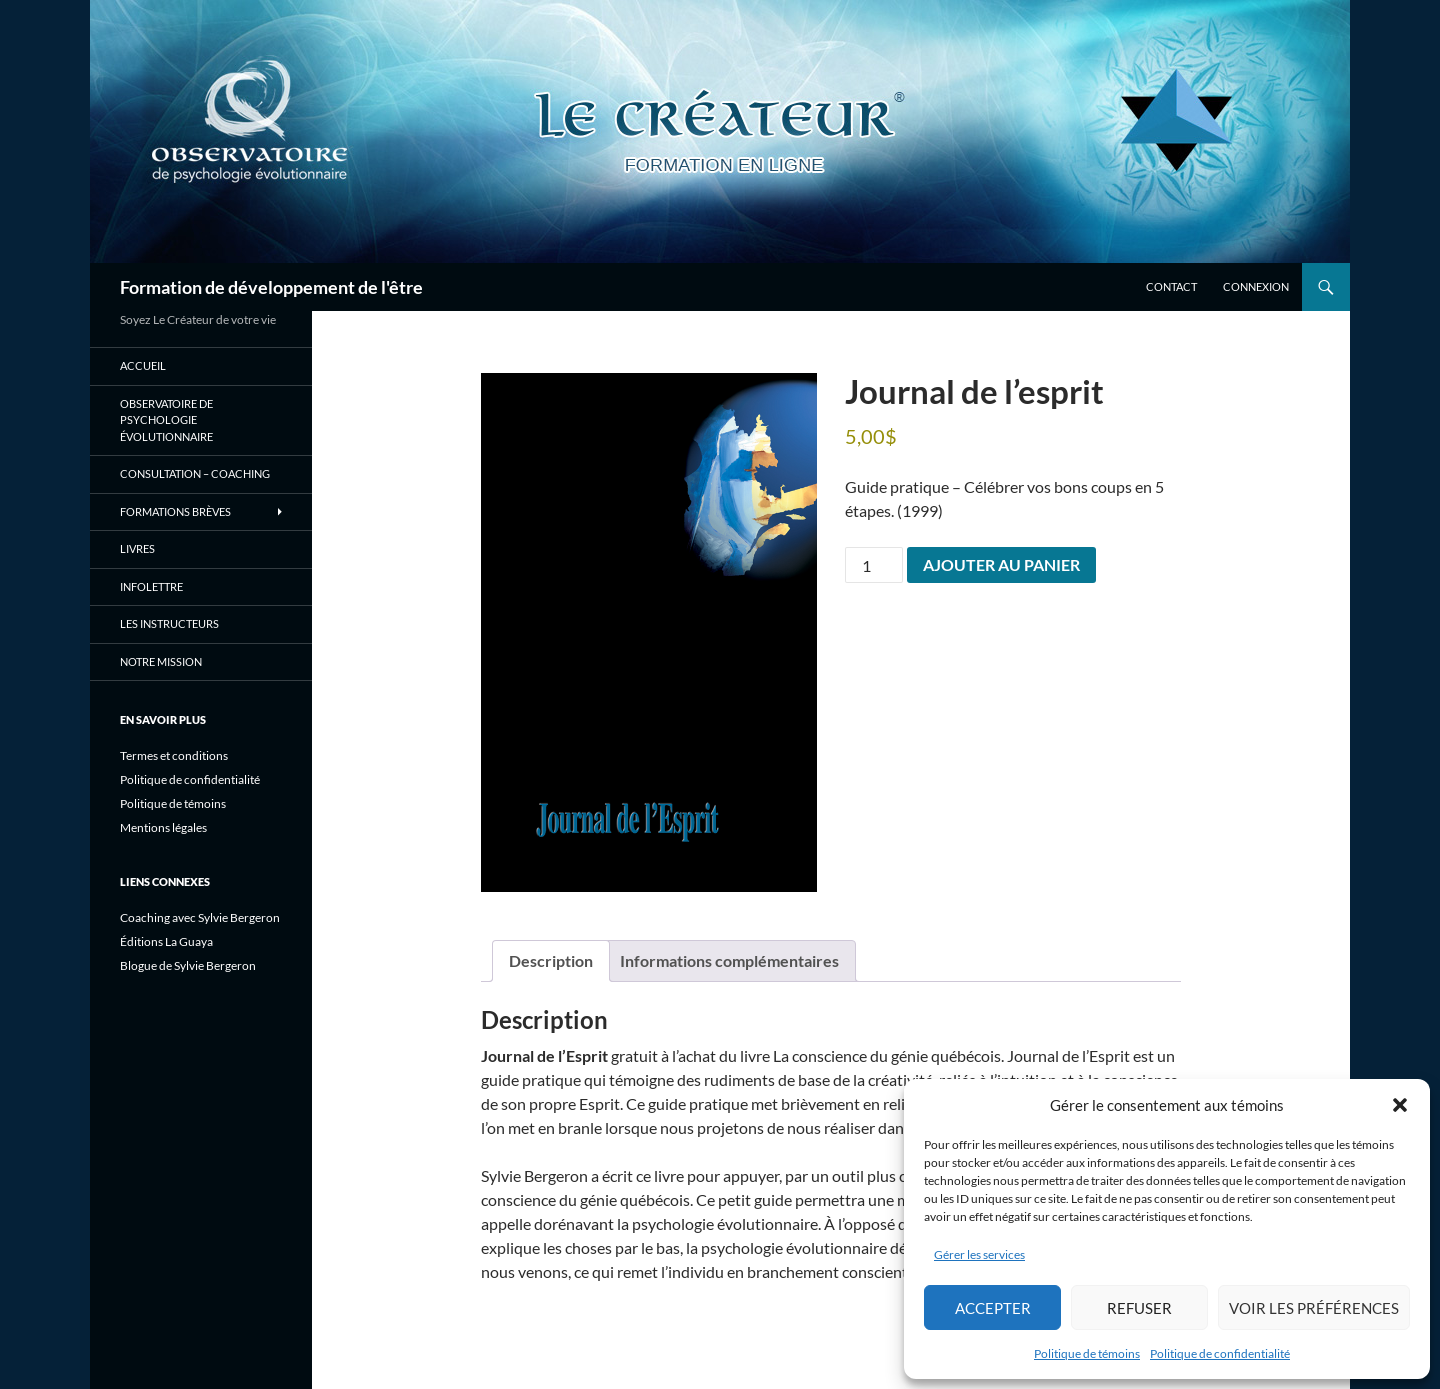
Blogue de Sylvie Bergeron (188, 965)
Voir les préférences (1314, 1308)
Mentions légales (163, 827)
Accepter (993, 1308)
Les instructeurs (169, 623)
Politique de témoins (1087, 1353)
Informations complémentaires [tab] (729, 960)
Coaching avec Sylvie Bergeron (200, 917)
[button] (1400, 1105)
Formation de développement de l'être (271, 287)
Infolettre (151, 586)
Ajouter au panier (1001, 564)
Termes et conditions (174, 755)
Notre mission (161, 661)
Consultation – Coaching (195, 473)
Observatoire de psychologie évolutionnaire (166, 420)
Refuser (1139, 1308)
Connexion (1256, 286)
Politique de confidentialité (1220, 1353)
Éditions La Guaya (166, 941)
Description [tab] (551, 960)
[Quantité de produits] (874, 565)
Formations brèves (175, 511)
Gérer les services (979, 1254)
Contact (1171, 286)
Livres (137, 548)
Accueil (143, 365)
